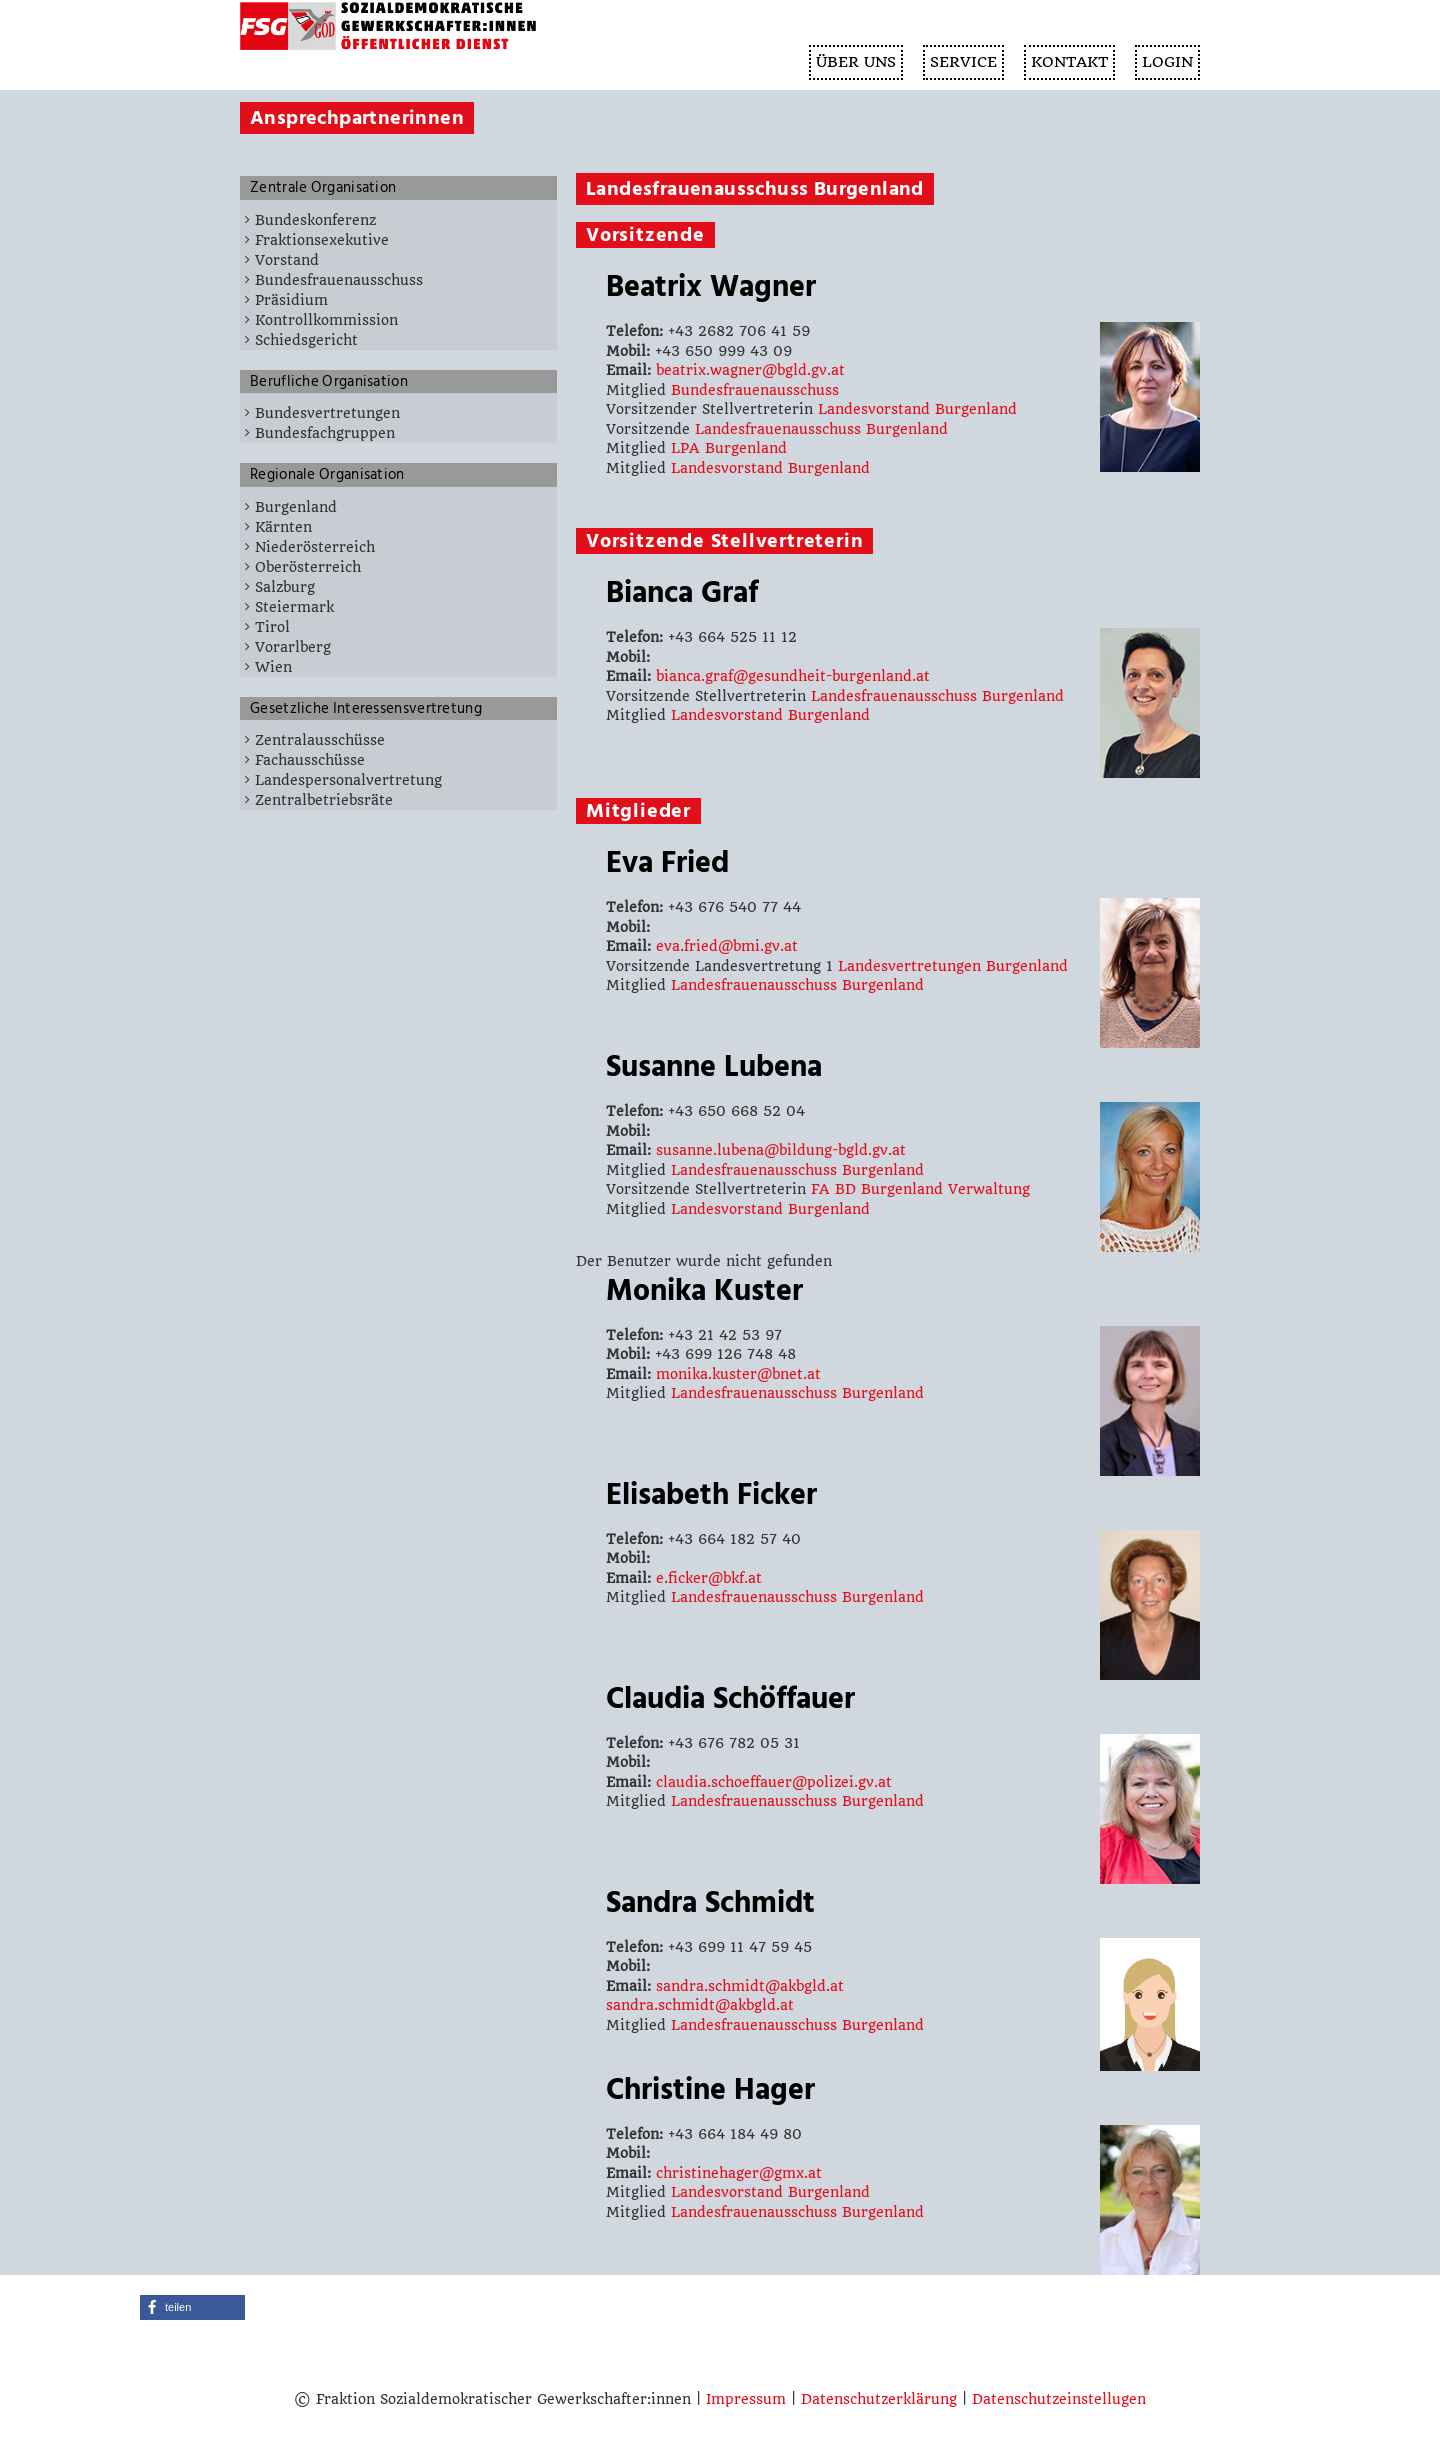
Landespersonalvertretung (348, 780)
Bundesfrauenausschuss (339, 280)
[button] (192, 2307)
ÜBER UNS (856, 62)
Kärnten (283, 527)
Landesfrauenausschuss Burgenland (821, 429)
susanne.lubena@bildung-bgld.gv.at (781, 1150)
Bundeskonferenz (315, 220)
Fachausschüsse (310, 760)
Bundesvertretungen (327, 413)
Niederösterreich (315, 547)
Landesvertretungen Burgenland (953, 966)
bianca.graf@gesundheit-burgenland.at (793, 676)
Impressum (746, 2399)
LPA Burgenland (729, 448)
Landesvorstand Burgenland (917, 409)
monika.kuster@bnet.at (738, 1374)
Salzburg (285, 587)
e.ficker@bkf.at (709, 1578)
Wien (273, 667)
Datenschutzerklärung (879, 2399)
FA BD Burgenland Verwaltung (920, 1189)
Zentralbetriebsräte (324, 800)
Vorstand (287, 260)
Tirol (272, 627)
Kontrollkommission (326, 320)
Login (1167, 62)
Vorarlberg (293, 647)
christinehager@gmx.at (739, 2173)
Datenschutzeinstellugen (1059, 2399)
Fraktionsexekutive (322, 240)
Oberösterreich (308, 567)
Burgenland (296, 507)
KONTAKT (1069, 62)
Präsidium (291, 300)
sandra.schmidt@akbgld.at (750, 1986)
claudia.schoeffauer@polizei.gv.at (774, 1782)
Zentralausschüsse (320, 740)
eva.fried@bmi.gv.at (727, 946)
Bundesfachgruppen (325, 433)
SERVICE (963, 62)
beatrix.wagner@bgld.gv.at (750, 370)
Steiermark (294, 607)
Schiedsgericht (306, 340)
